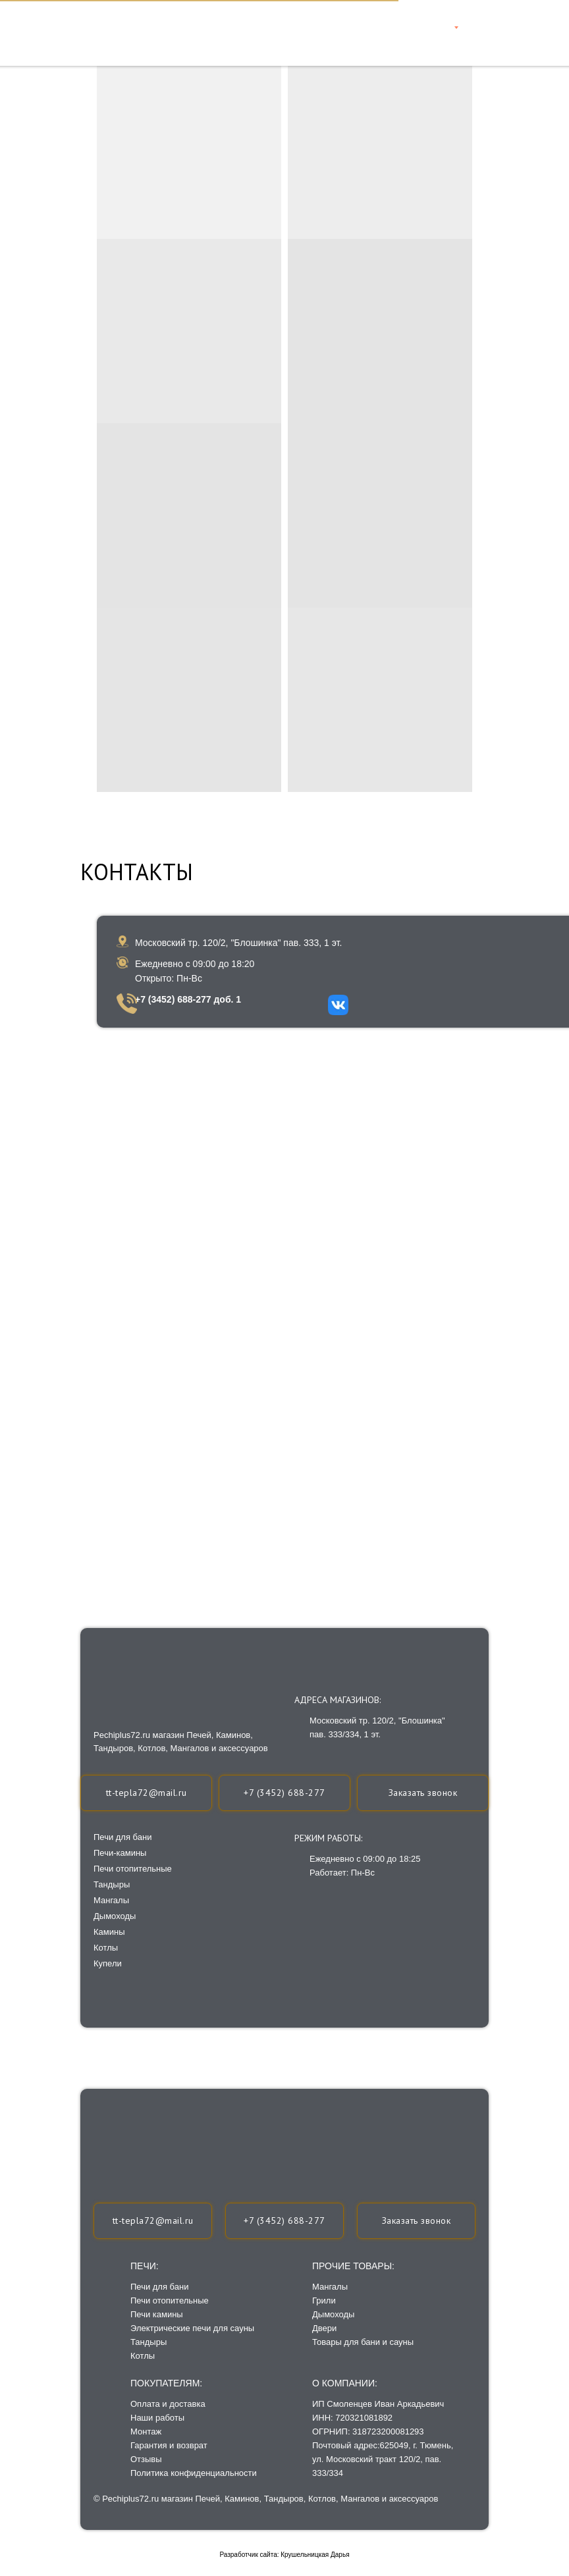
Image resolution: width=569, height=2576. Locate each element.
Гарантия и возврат (168, 2445)
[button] (416, 2221)
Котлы (142, 2356)
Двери (324, 2328)
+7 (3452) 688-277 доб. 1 (188, 999)
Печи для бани (159, 2287)
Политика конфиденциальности (193, 2473)
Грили (324, 2300)
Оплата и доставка (167, 2404)
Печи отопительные (169, 2300)
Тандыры (148, 2342)
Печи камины (156, 2314)
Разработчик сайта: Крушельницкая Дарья (284, 2554)
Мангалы (330, 2287)
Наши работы (157, 2418)
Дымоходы (333, 2314)
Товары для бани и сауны (363, 2342)
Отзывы (146, 2459)
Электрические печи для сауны (192, 2328)
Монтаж (145, 2431)
